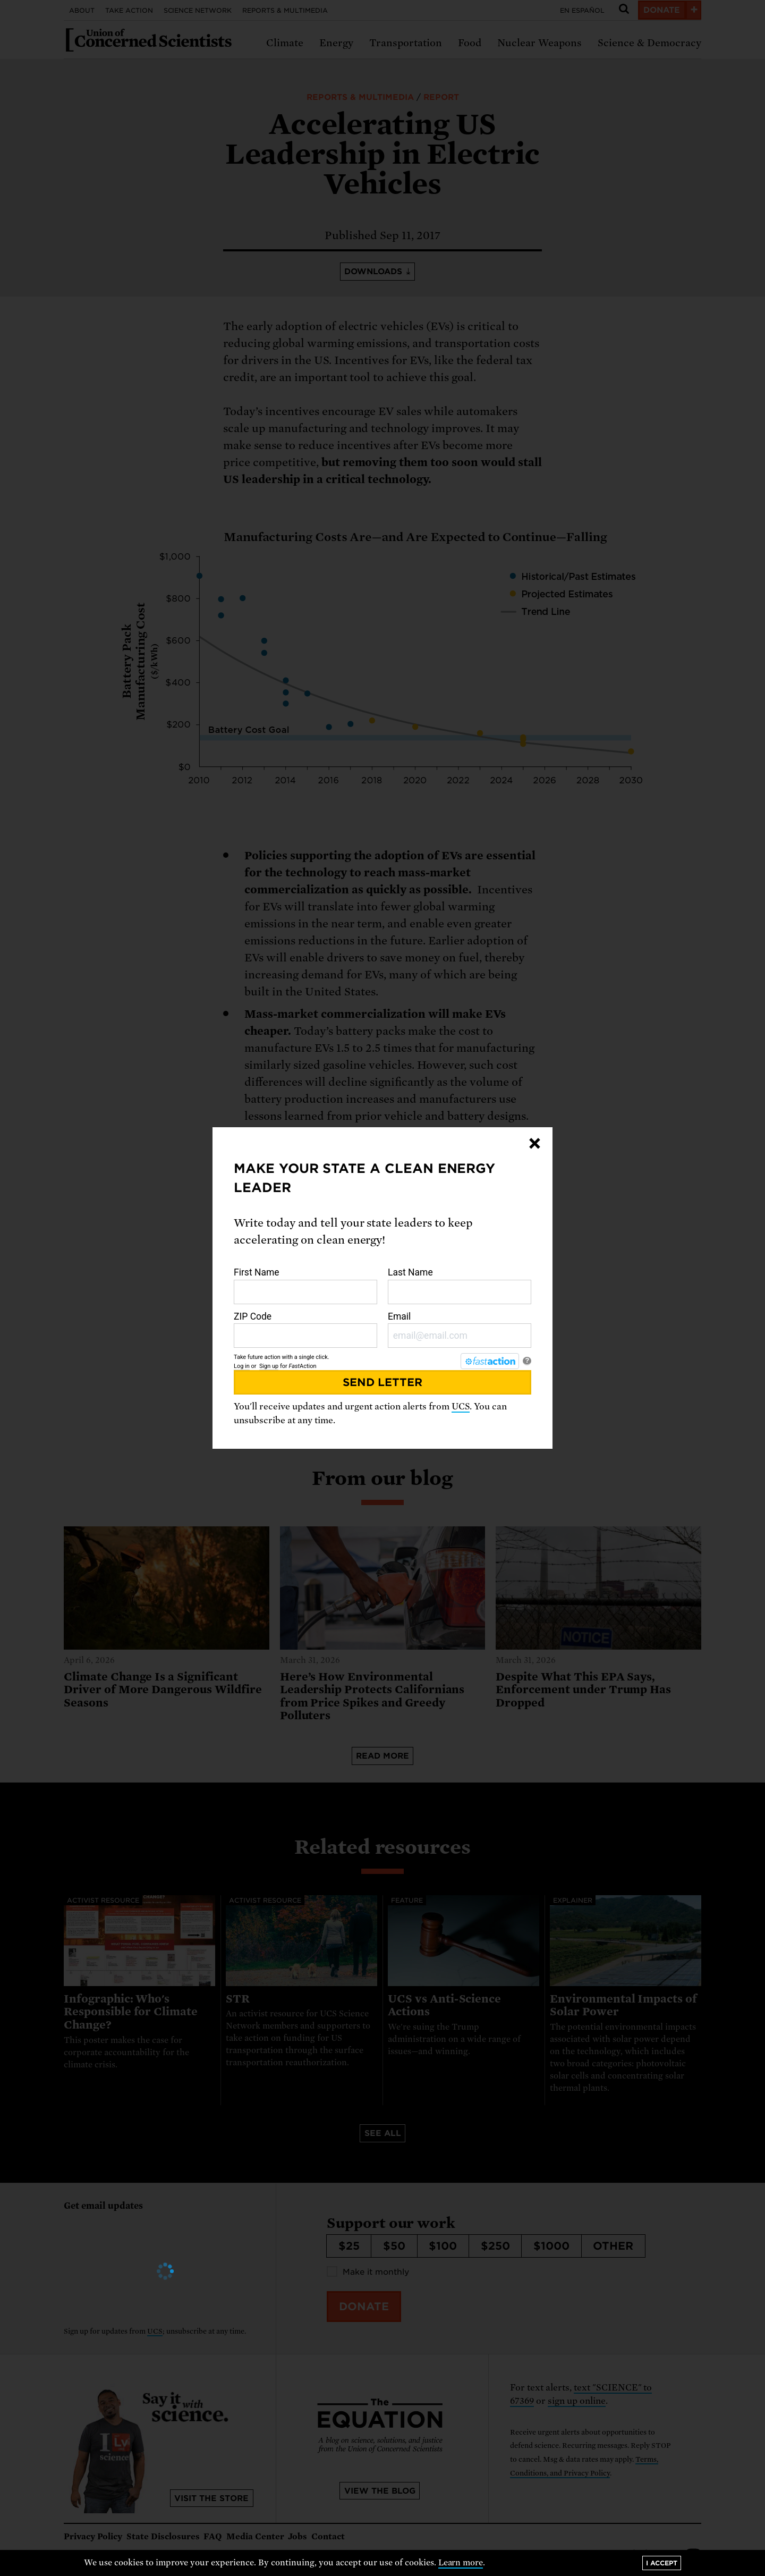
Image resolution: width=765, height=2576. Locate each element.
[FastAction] (490, 1361)
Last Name (459, 1285)
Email (459, 1329)
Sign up (268, 1366)
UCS (461, 1406)
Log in (242, 1366)
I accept (661, 2563)
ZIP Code (305, 1329)
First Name (305, 1285)
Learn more (460, 2562)
